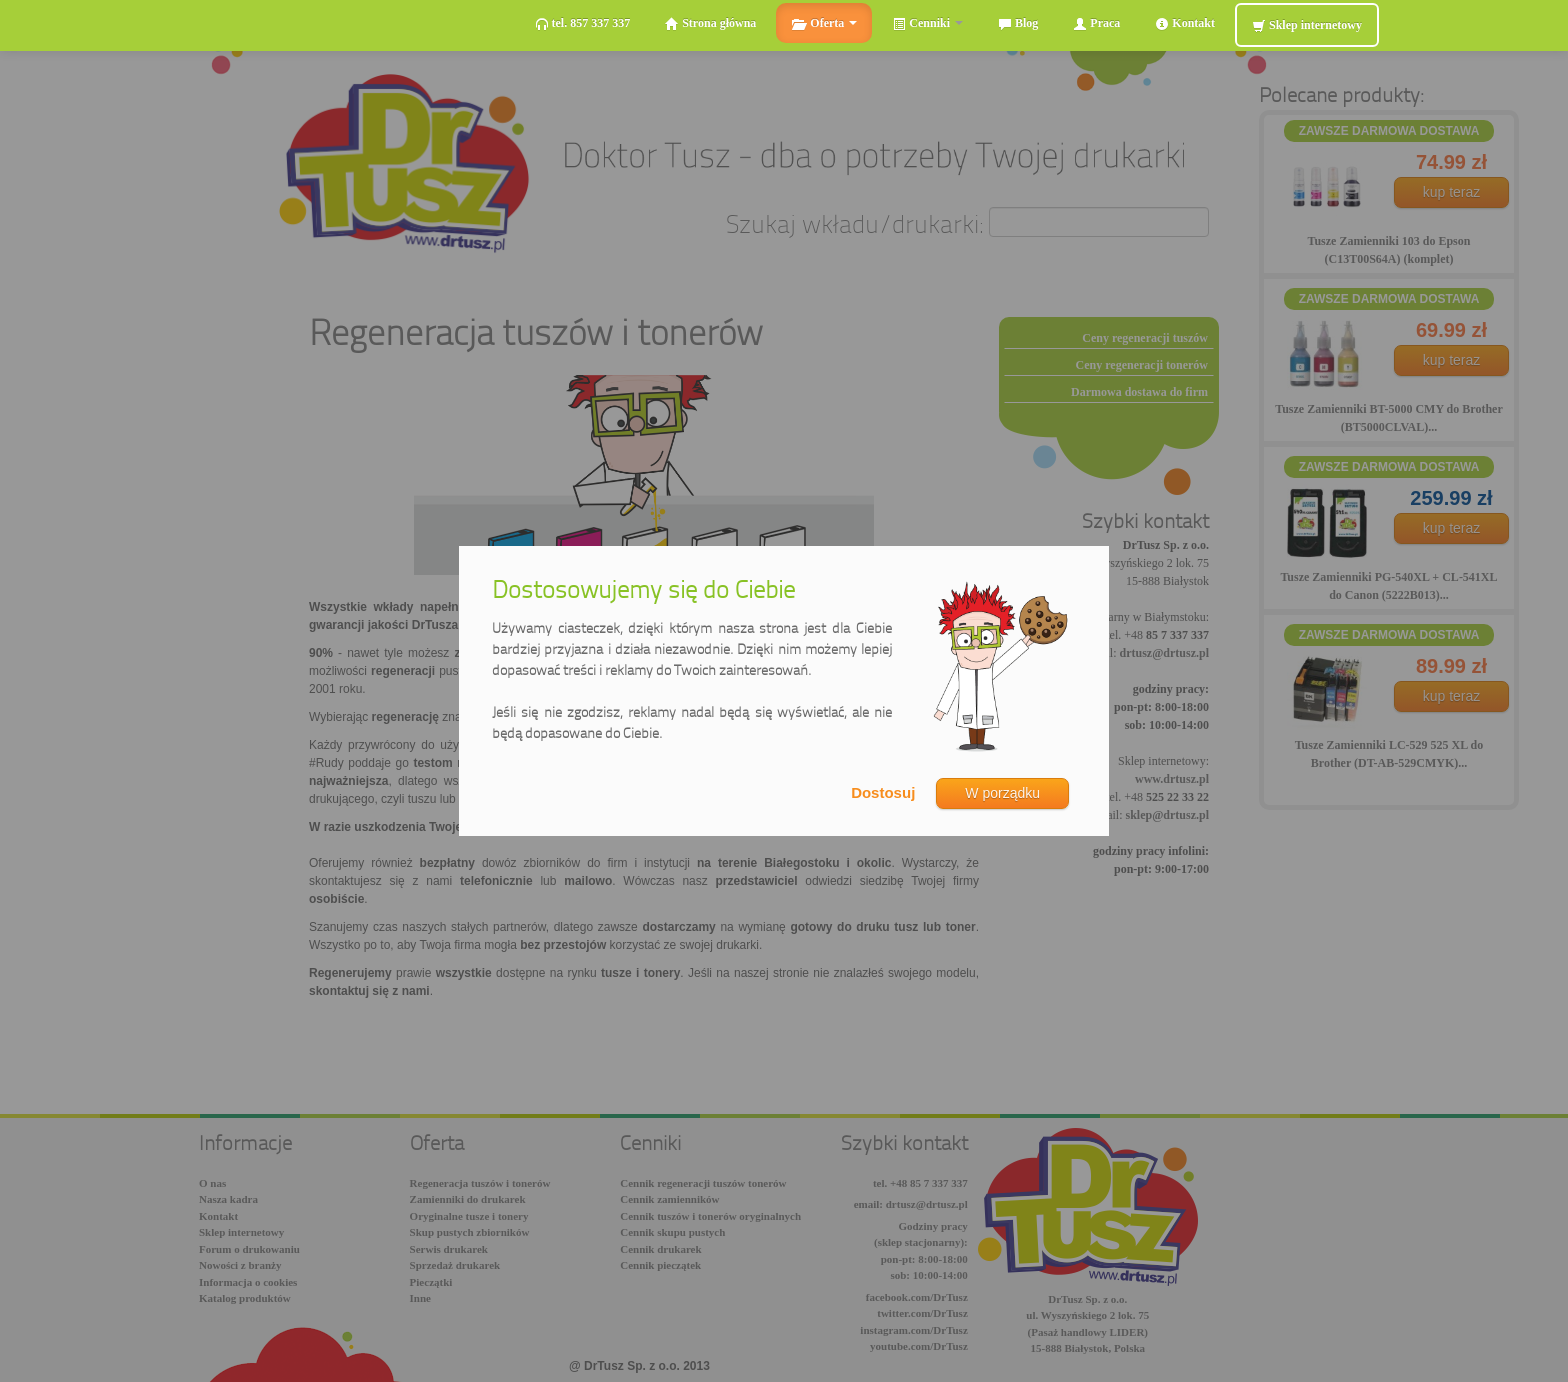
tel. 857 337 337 (583, 23)
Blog (1018, 23)
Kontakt (1185, 23)
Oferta (824, 23)
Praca (1096, 23)
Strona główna (710, 23)
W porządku (1002, 793)
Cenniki (927, 23)
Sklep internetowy (1307, 25)
